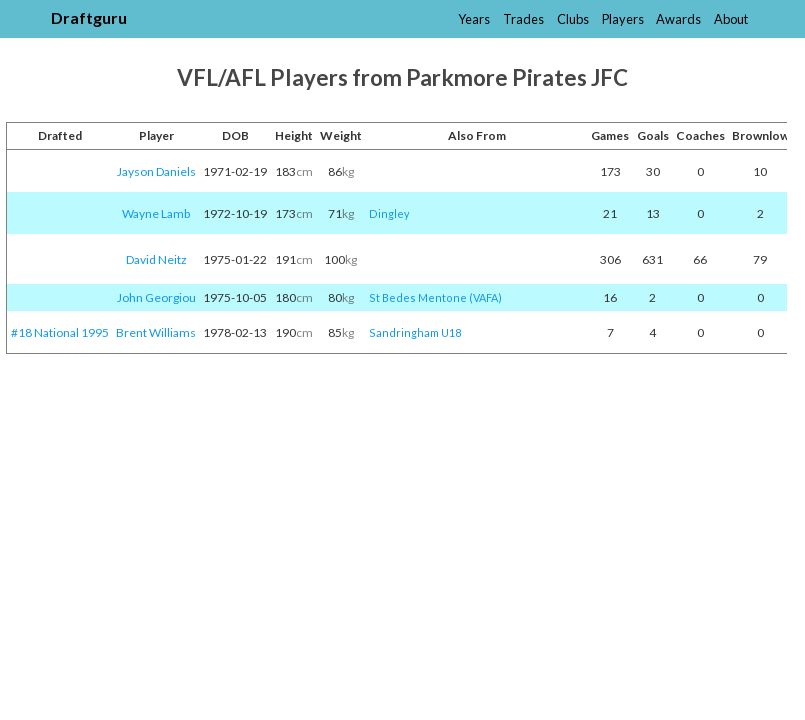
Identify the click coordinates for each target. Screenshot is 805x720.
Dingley (389, 213)
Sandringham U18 (415, 332)
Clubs (573, 19)
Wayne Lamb (156, 213)
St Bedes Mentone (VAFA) (435, 297)
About (731, 19)
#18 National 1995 (60, 332)
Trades (523, 19)
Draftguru (89, 17)
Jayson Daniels (156, 171)
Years (474, 19)
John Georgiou (156, 297)
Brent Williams (156, 332)
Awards (678, 19)
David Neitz (156, 259)
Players (623, 19)
